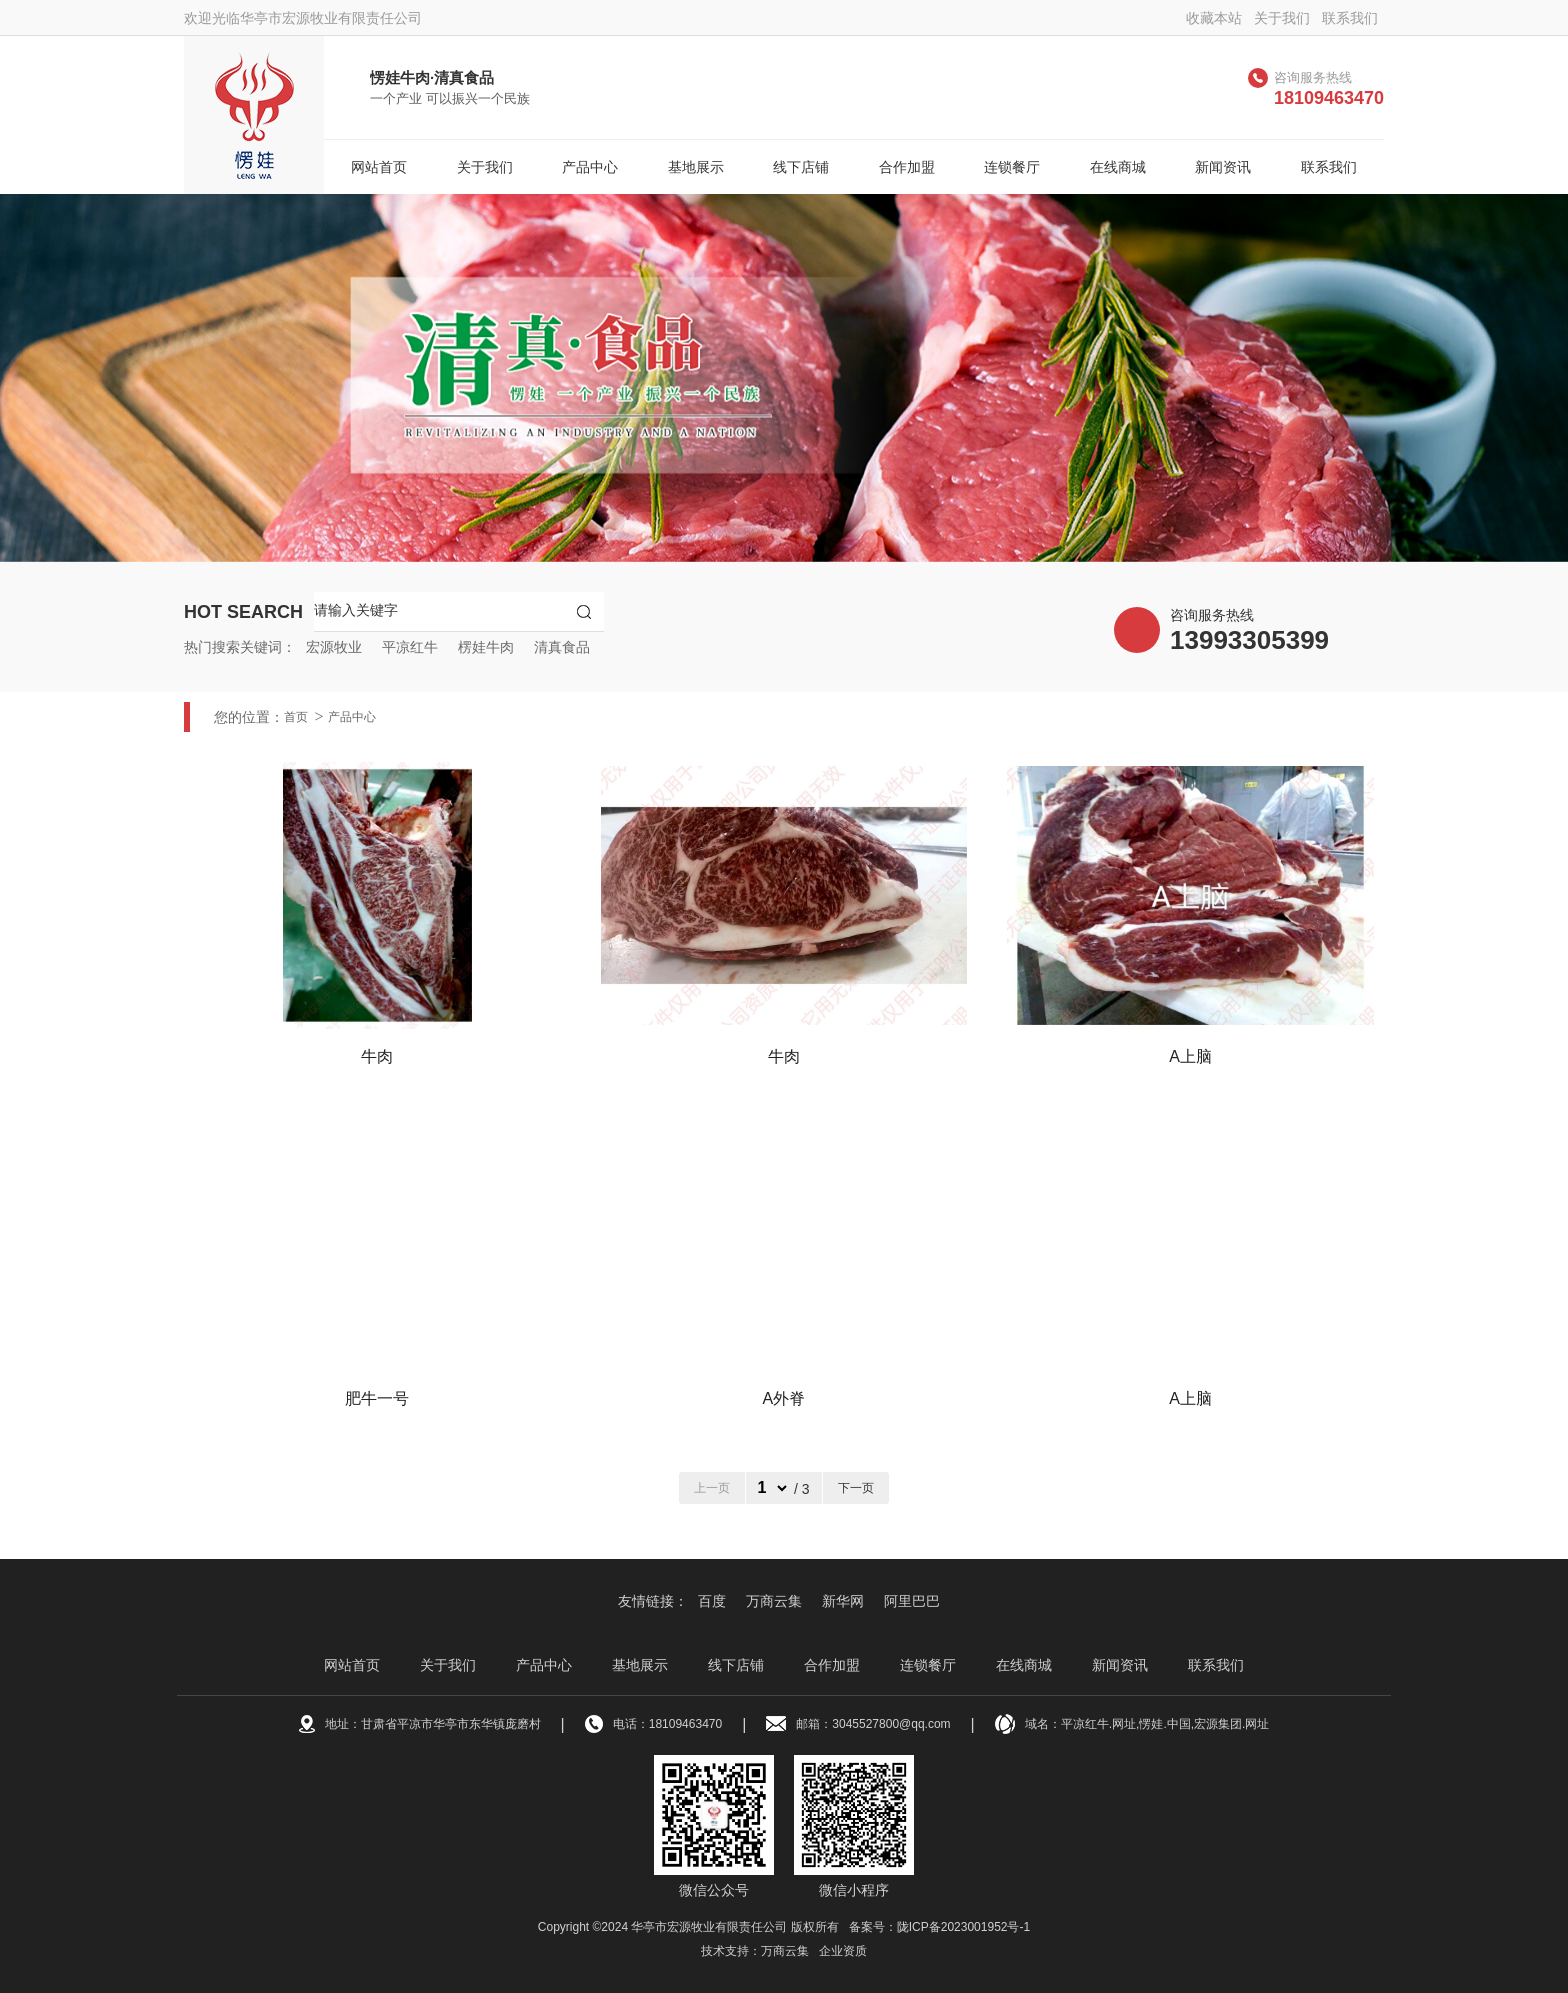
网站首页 (379, 167)
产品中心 (590, 167)
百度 (712, 1601)
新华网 (843, 1601)
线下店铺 (801, 167)
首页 (296, 717)
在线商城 (1118, 167)
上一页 (712, 1488)
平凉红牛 (410, 647)
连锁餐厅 (1012, 167)
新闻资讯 (1223, 167)
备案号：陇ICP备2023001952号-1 (939, 1927)
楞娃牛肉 (486, 647)
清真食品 (562, 647)
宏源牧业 (334, 647)
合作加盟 (907, 167)
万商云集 (774, 1601)
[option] (784, 378)
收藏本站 (1214, 18)
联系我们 (1350, 18)
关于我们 (1282, 18)
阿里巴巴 (912, 1601)
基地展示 (696, 167)
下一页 (856, 1488)
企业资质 (843, 1951)
